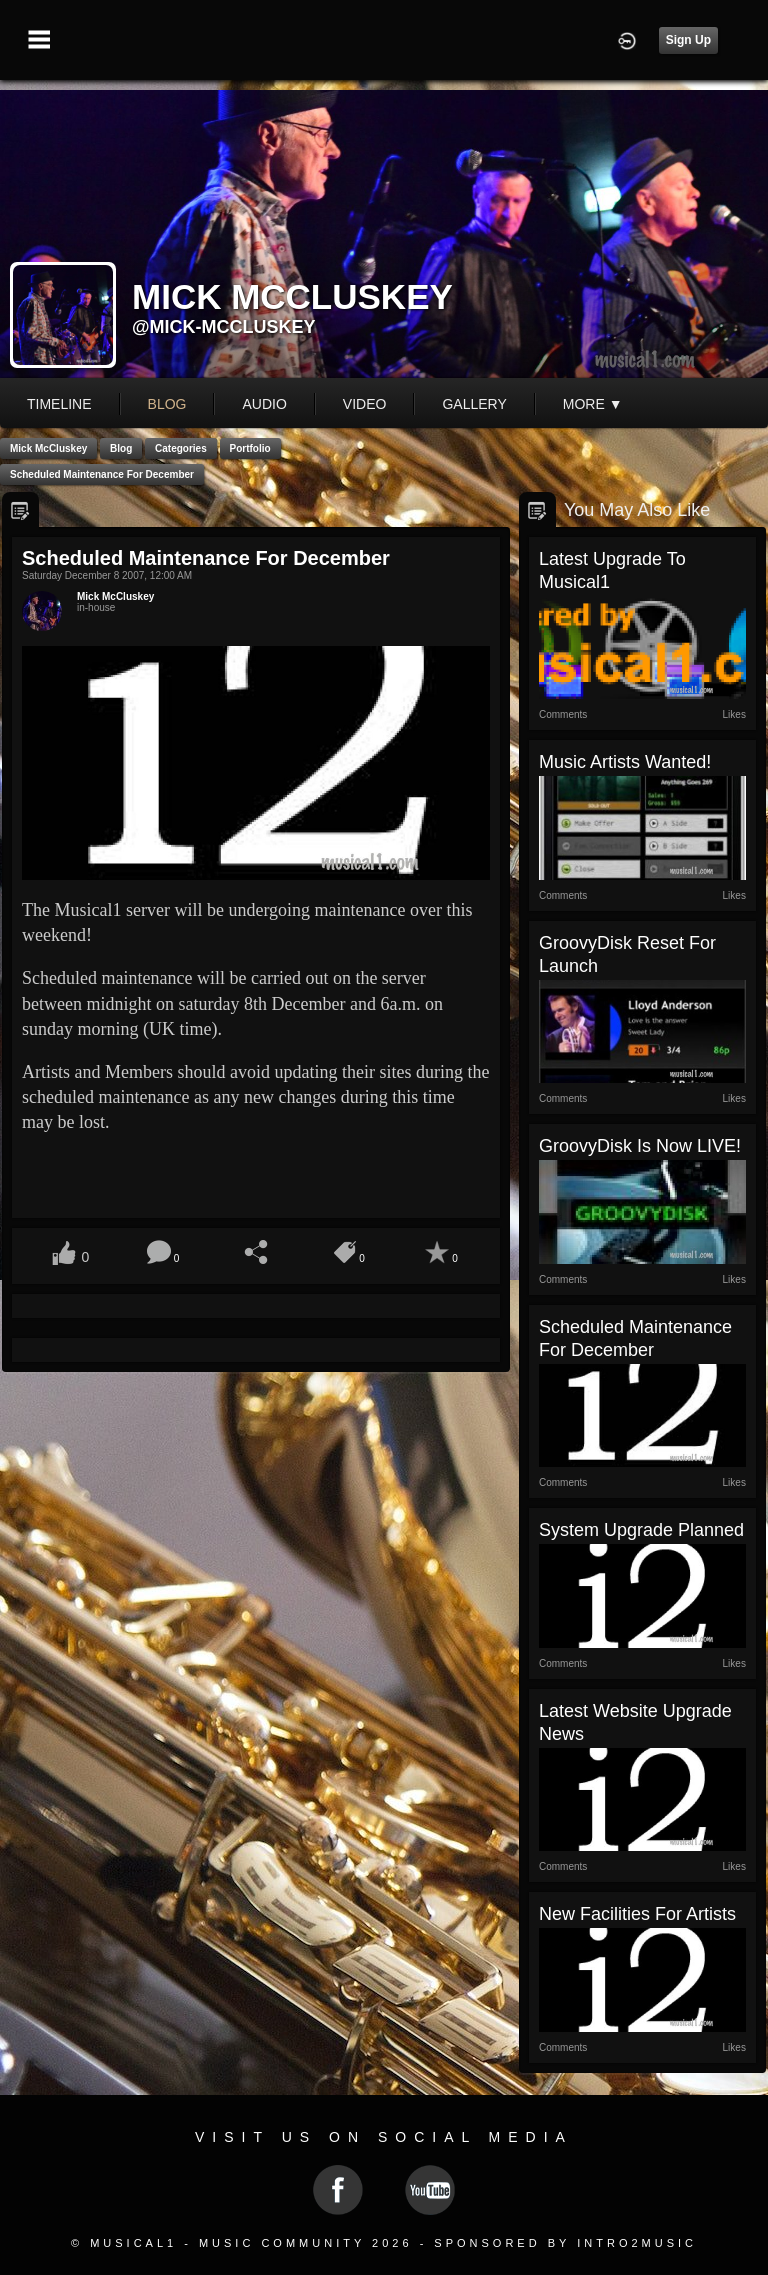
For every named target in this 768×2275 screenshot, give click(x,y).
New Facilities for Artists (637, 1914)
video (365, 404)
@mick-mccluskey (224, 327)
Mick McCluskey (48, 448)
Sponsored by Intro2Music (565, 2243)
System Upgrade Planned (641, 1530)
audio (264, 404)
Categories (181, 448)
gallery (474, 404)
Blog (121, 448)
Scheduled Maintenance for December (102, 474)
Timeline (59, 404)
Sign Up (688, 40)
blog (167, 404)
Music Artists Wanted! (625, 762)
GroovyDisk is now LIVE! (640, 1146)
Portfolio (250, 448)
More (593, 404)
